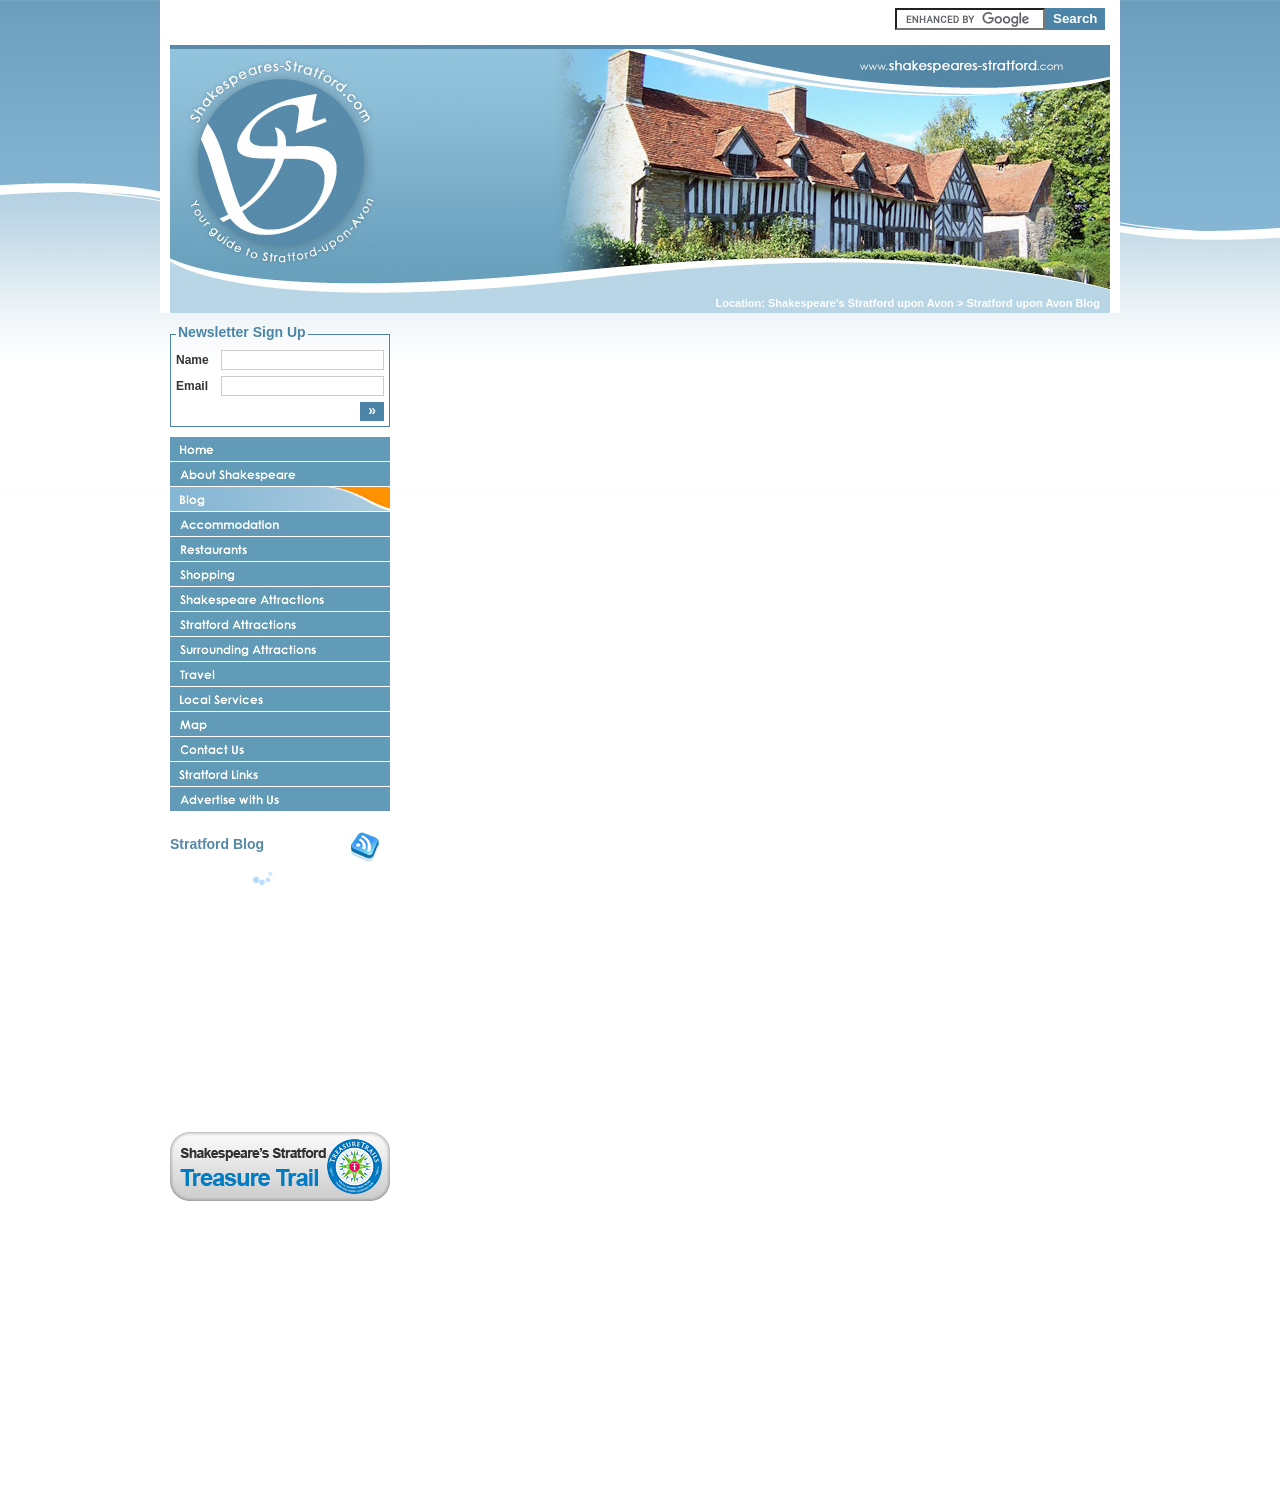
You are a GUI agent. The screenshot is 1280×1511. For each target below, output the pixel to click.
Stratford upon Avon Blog (1033, 303)
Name (192, 360)
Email (192, 386)
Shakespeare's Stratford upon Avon (861, 303)
